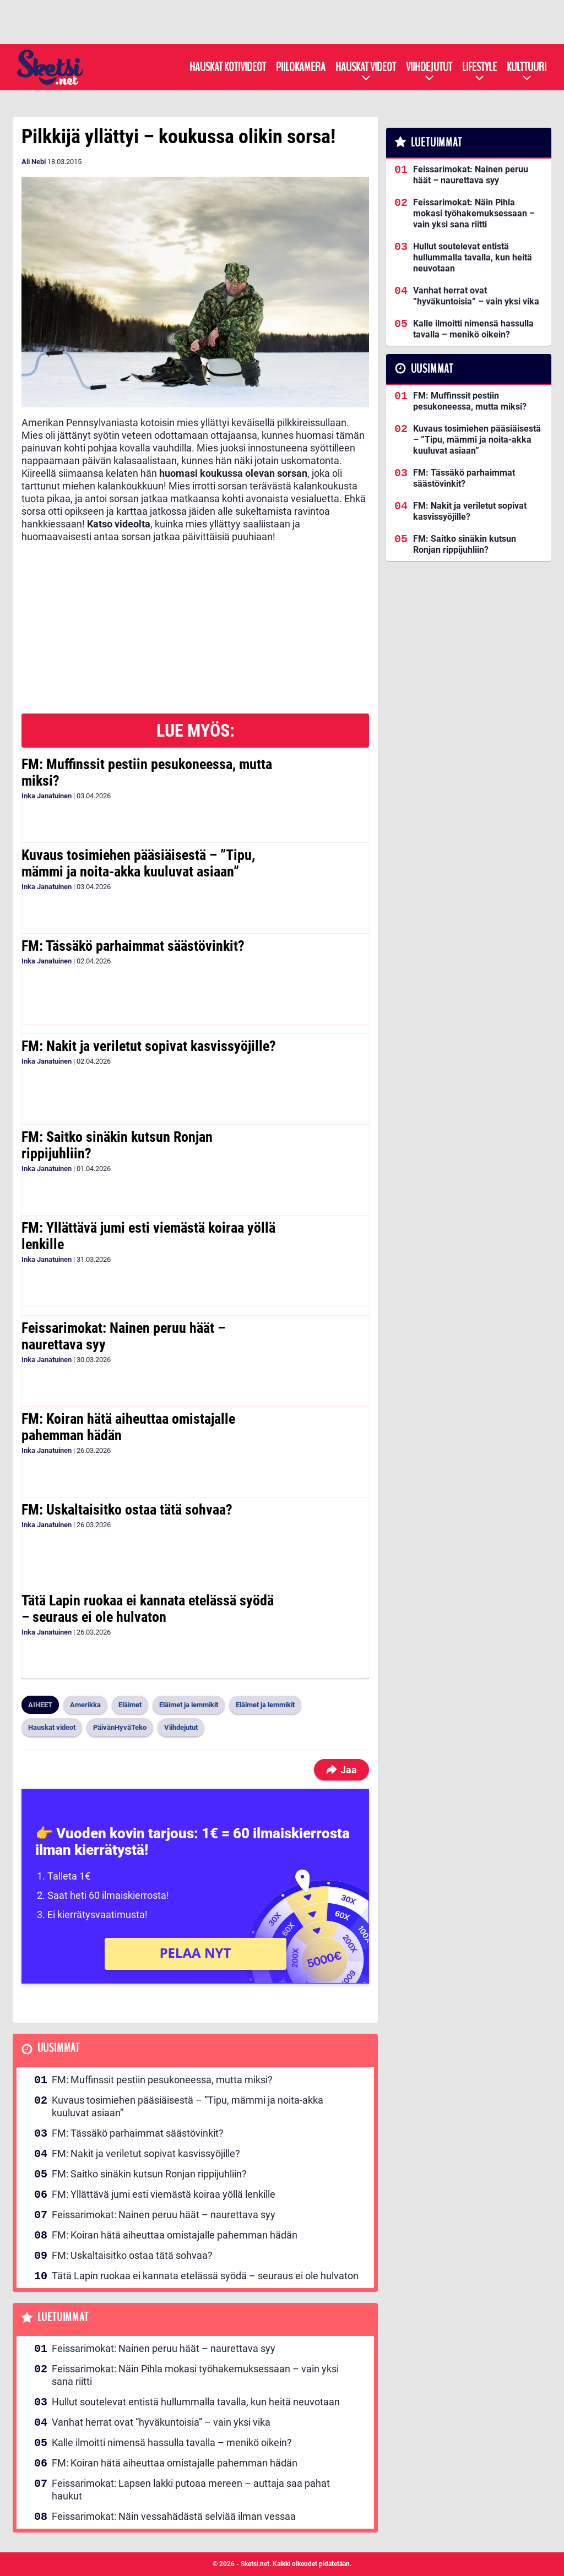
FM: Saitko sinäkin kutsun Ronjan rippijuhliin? (117, 1145)
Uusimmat (58, 2048)
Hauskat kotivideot (227, 67)
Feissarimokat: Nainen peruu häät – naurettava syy (123, 1336)
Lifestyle (479, 67)
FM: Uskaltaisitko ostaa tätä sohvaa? (126, 1509)
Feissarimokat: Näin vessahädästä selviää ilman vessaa (174, 2516)
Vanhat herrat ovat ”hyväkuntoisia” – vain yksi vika (161, 2422)
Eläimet (130, 1705)
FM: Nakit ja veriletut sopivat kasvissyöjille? (148, 1046)
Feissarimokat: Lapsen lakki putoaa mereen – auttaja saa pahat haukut (191, 2489)
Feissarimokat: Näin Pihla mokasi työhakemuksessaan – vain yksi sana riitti (195, 2375)
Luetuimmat (63, 2317)
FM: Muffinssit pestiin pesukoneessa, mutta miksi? (146, 772)
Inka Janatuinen (46, 796)
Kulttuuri (526, 67)
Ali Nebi (33, 161)
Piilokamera (301, 67)
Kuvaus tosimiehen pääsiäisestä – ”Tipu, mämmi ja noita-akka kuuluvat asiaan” (138, 863)
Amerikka (85, 1705)
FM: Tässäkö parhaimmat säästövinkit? (133, 946)
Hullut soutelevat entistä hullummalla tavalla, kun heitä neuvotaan (196, 2402)
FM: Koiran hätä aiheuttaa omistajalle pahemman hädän (128, 1427)
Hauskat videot (365, 67)
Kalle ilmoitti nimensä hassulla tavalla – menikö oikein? (172, 2442)
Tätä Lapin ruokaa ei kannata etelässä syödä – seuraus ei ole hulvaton (147, 1608)
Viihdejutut (429, 67)
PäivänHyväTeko (120, 1727)
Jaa (341, 1770)
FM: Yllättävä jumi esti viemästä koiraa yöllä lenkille (148, 1235)
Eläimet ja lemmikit (188, 1705)
